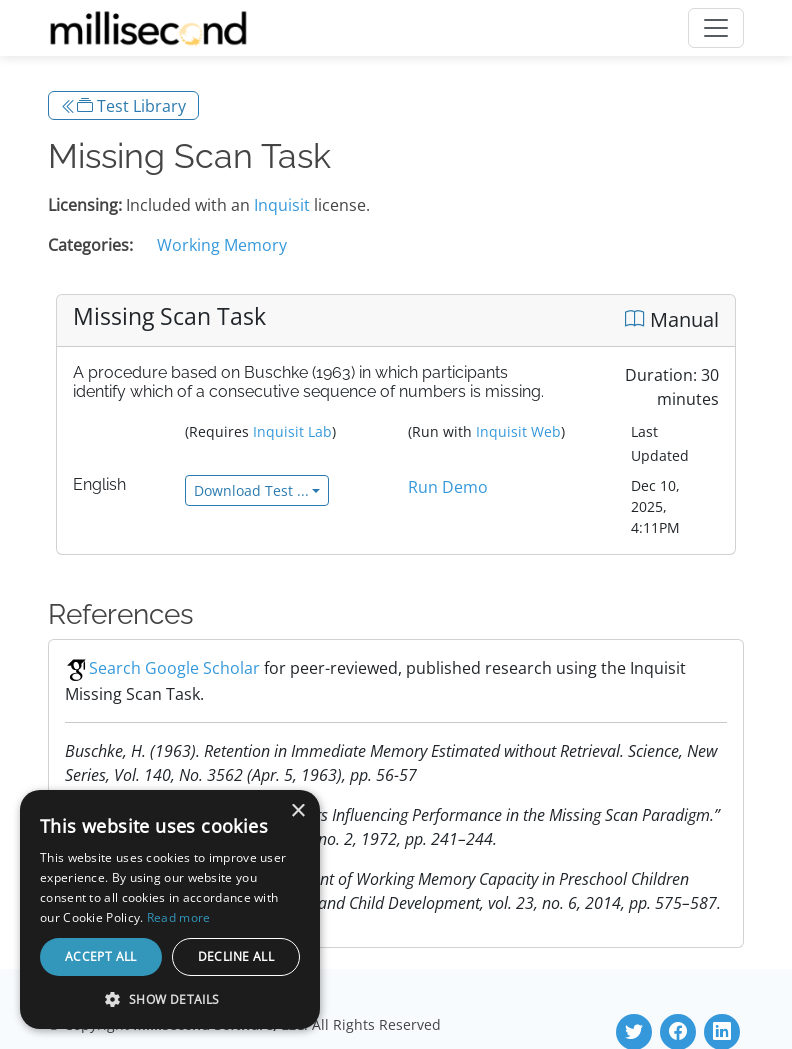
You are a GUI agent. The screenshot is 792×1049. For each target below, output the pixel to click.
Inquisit (282, 205)
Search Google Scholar (162, 668)
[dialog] (170, 909)
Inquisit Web (518, 431)
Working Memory (222, 245)
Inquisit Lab (292, 431)
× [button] (297, 811)
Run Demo (448, 487)
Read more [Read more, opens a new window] (179, 917)
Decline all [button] (236, 956)
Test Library (123, 106)
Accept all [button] (101, 956)
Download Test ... (251, 490)
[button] (170, 999)
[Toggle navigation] (716, 28)
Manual (672, 319)
